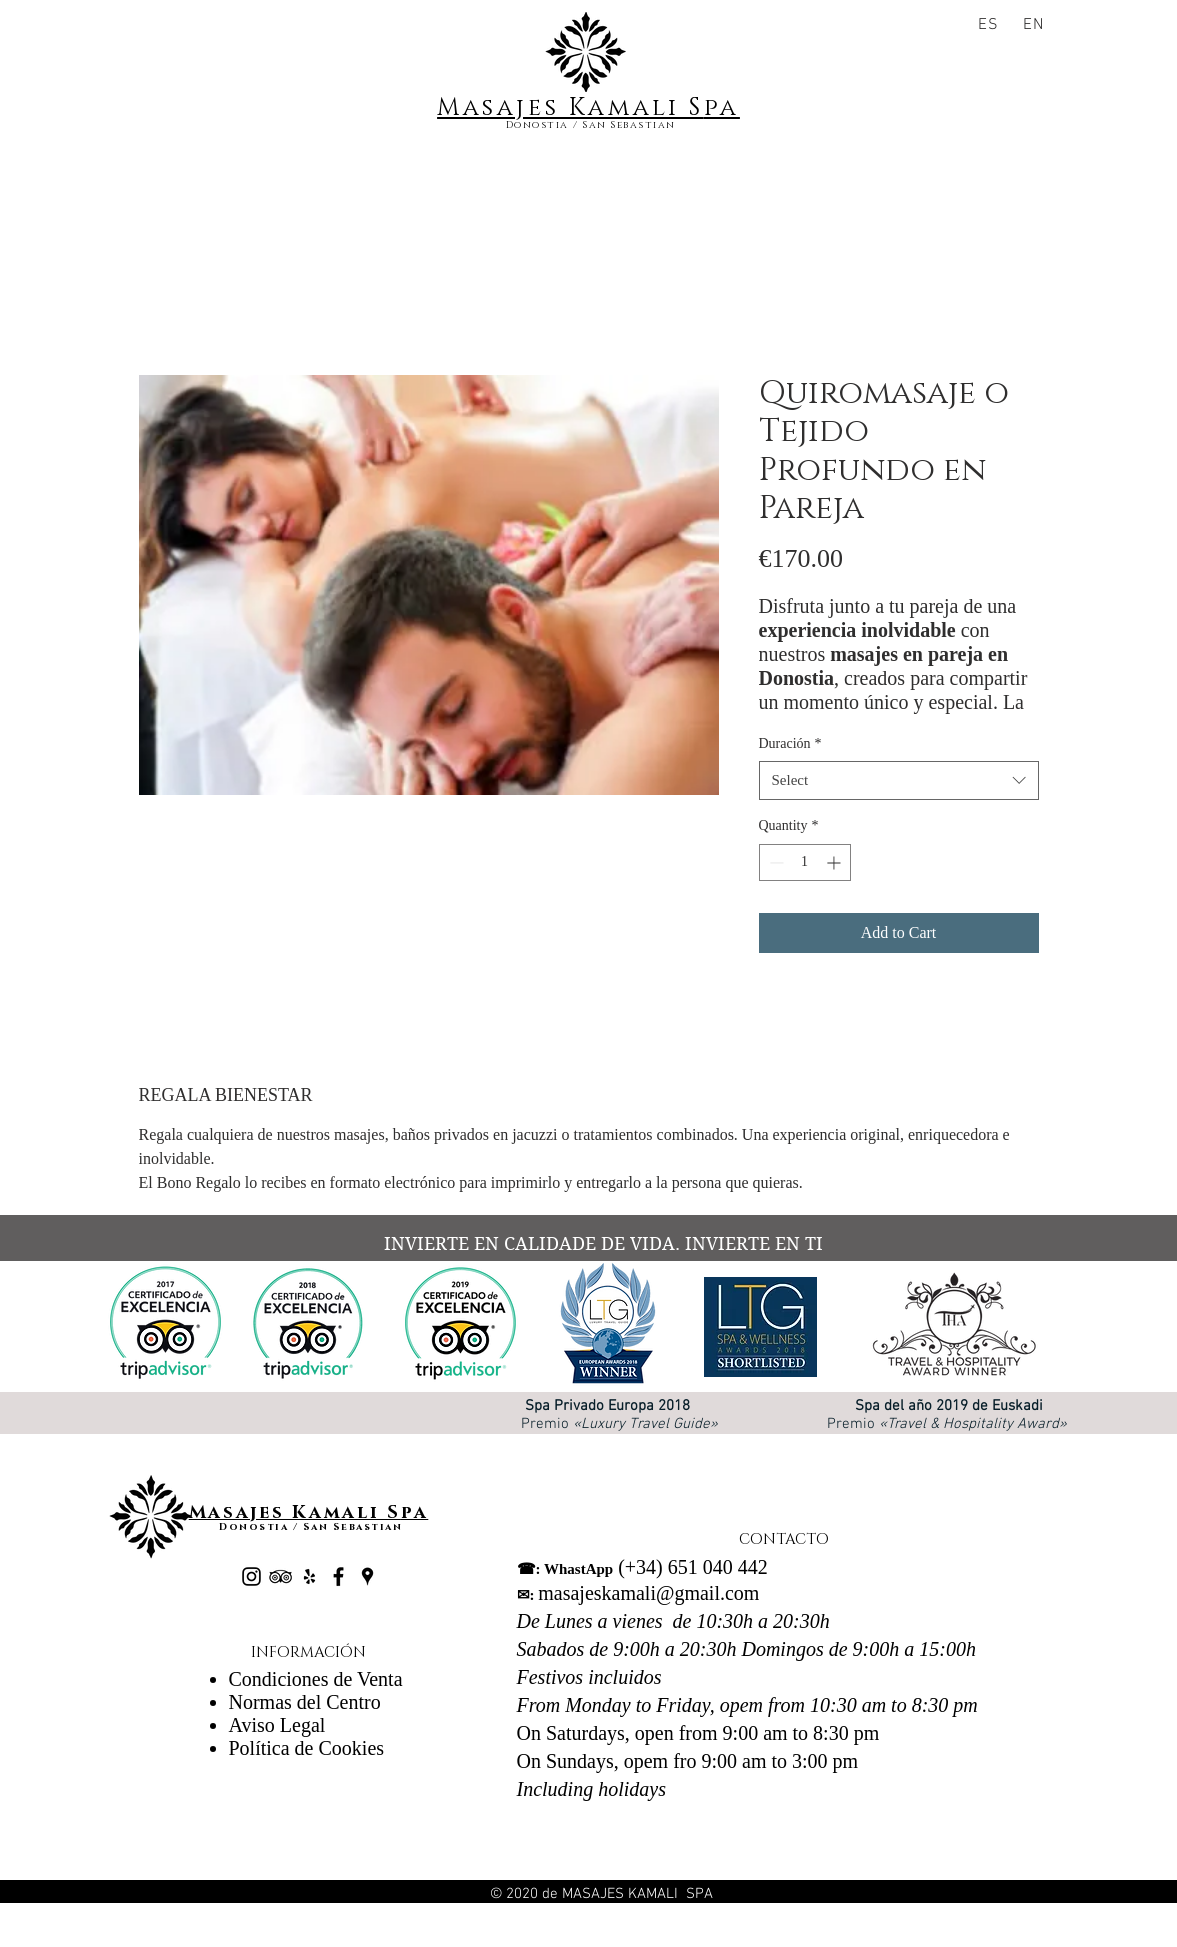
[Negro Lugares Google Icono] (367, 1576)
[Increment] (835, 862)
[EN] (1036, 25)
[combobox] (899, 780)
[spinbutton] (805, 862)
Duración (790, 743)
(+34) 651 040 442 (642, 1567)
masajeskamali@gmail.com (638, 1593)
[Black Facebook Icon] (338, 1576)
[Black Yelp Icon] (309, 1576)
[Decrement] (774, 862)
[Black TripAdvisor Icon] (280, 1576)
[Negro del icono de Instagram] (251, 1576)
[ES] (991, 25)
